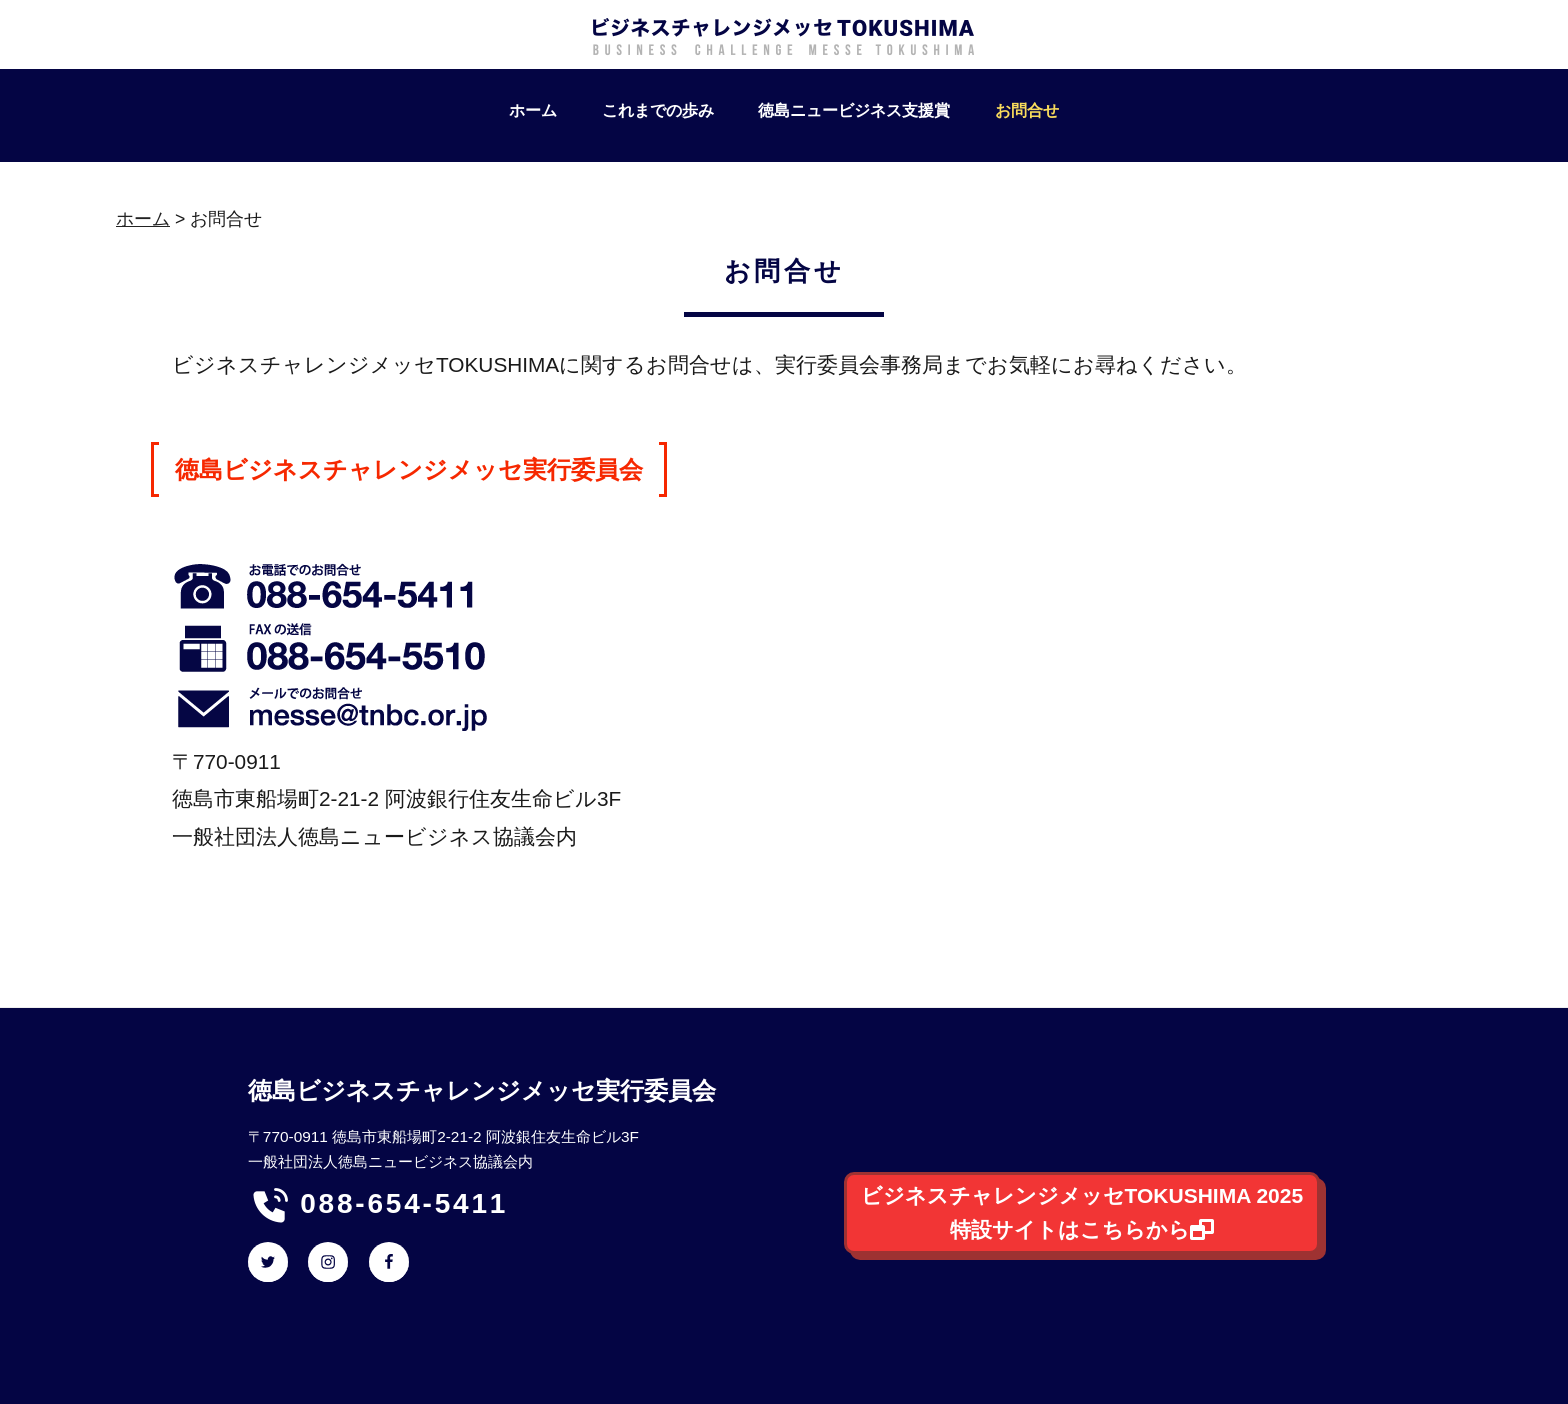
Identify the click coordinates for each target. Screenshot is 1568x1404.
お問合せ (1027, 110)
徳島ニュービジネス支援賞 (854, 110)
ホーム (533, 110)
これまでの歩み (658, 110)
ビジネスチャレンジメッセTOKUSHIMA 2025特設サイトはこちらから (1082, 1212)
